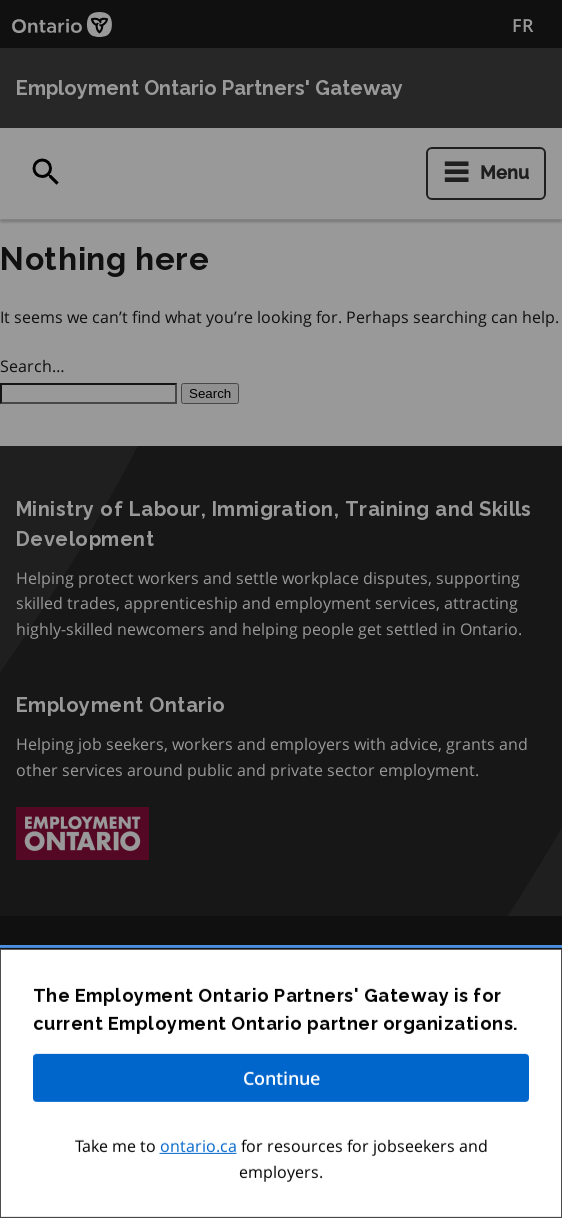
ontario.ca (198, 1149)
